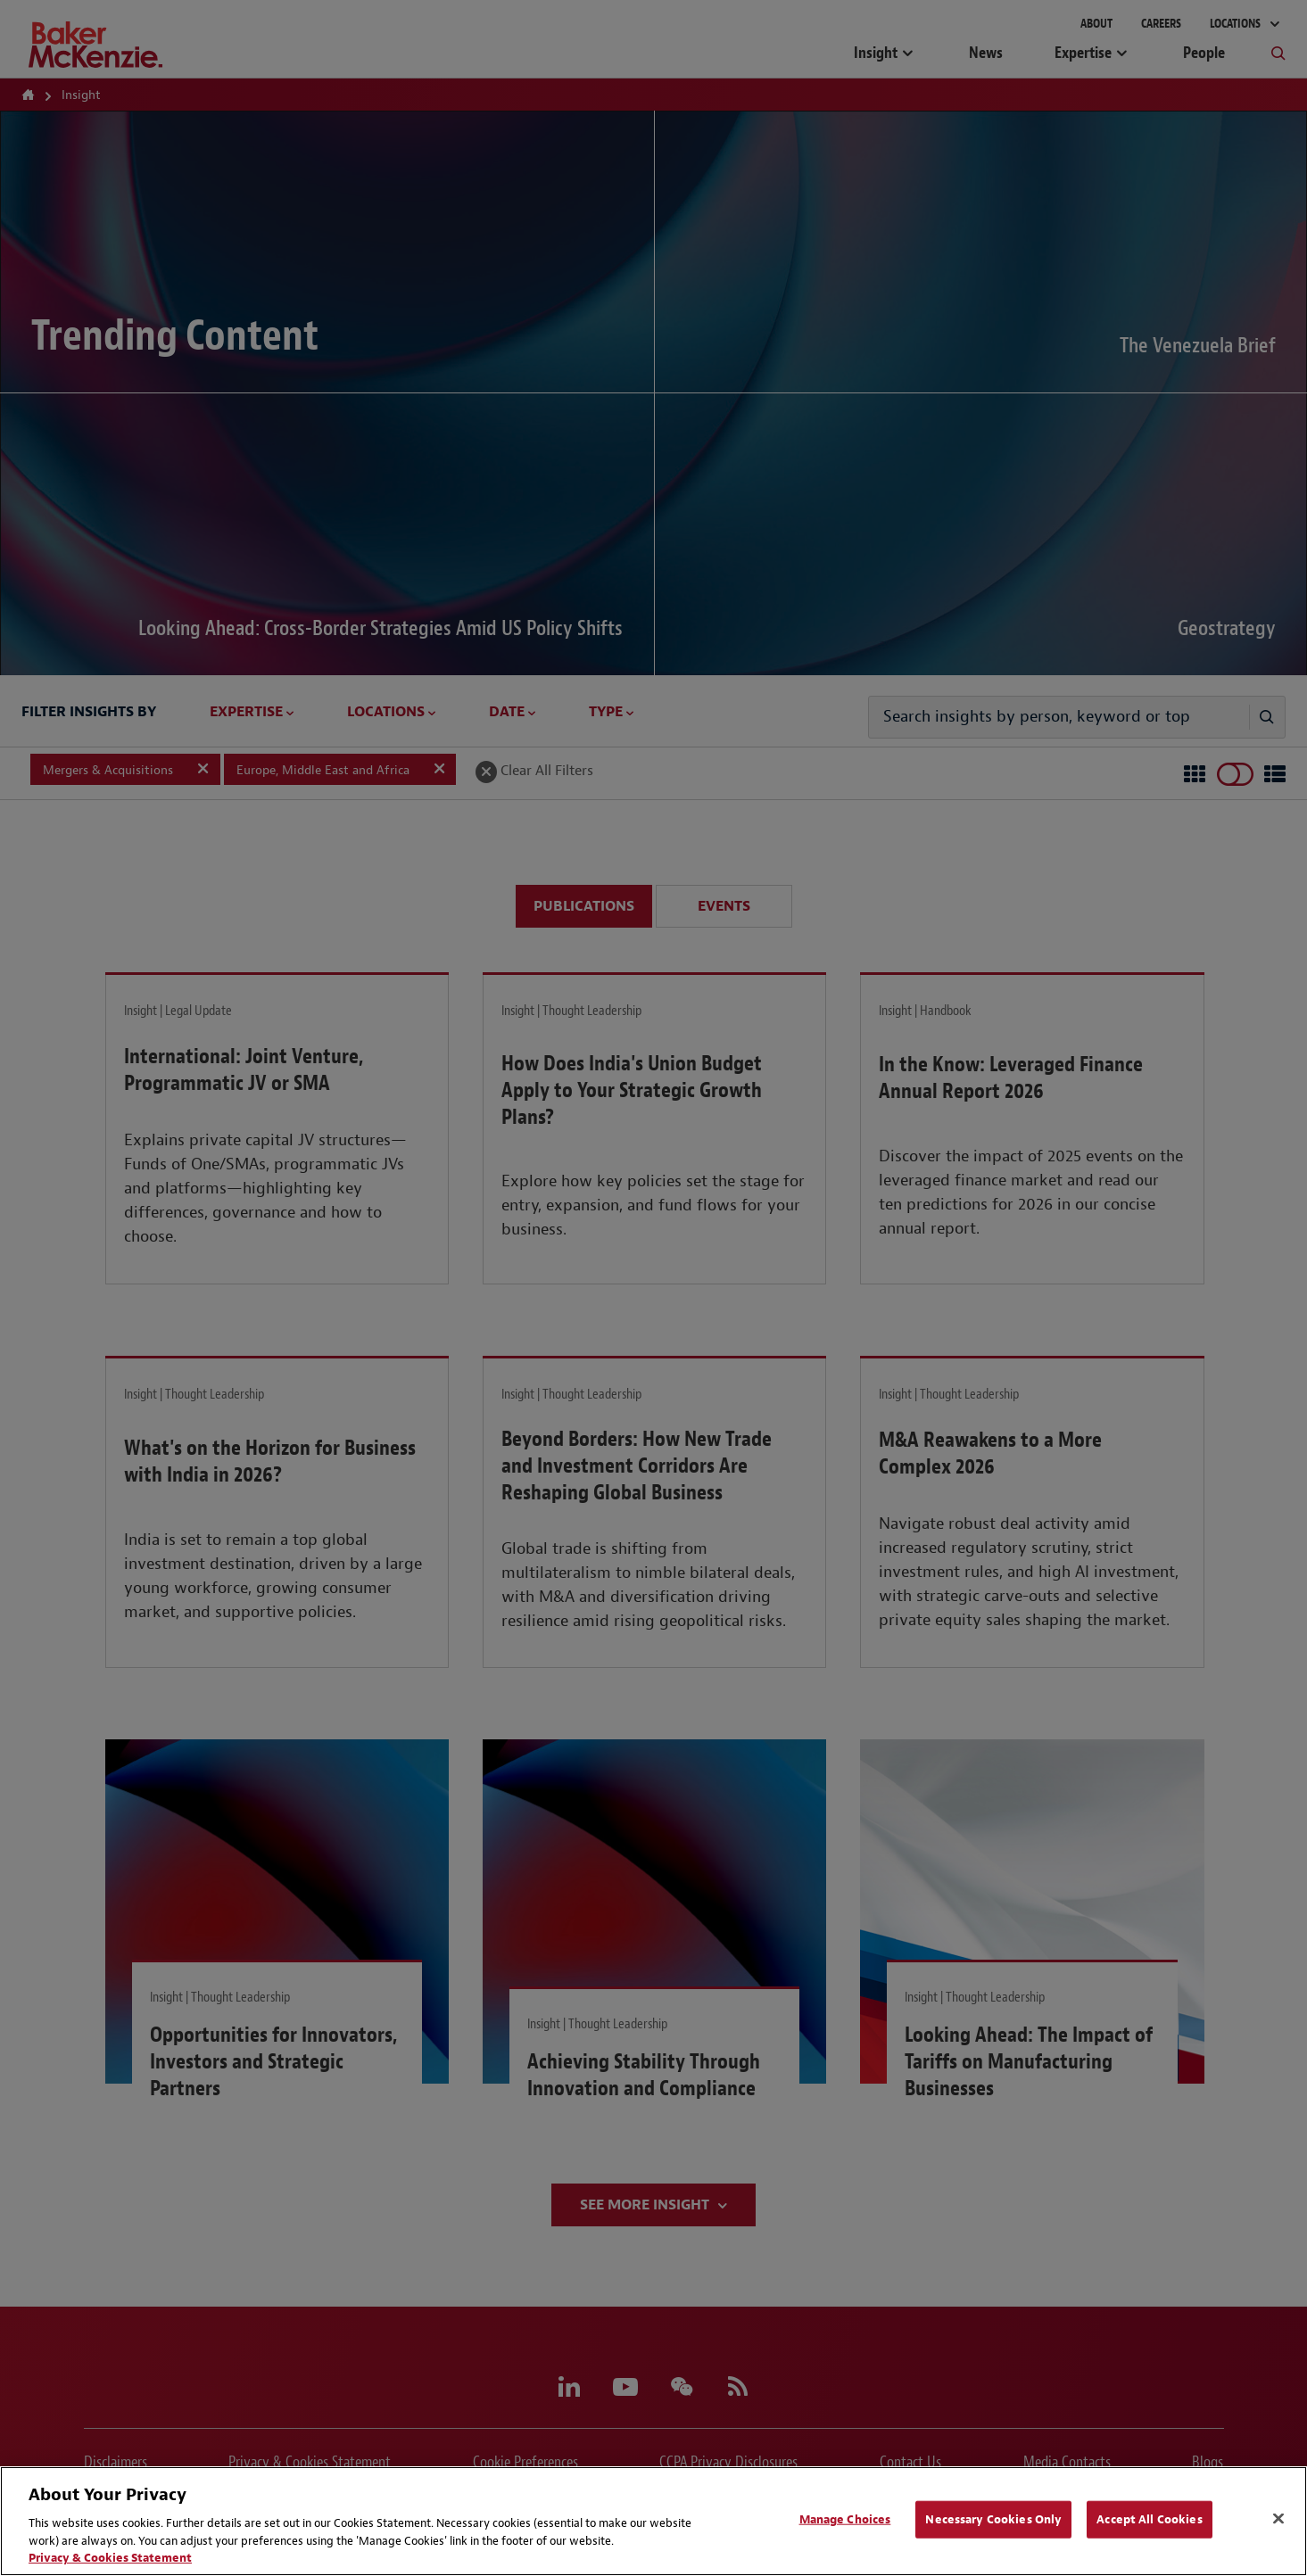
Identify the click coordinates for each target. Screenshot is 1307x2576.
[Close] (1278, 2519)
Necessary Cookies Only (993, 2519)
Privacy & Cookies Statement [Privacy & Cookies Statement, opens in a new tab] (110, 2557)
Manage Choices (845, 2519)
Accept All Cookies (1149, 2519)
